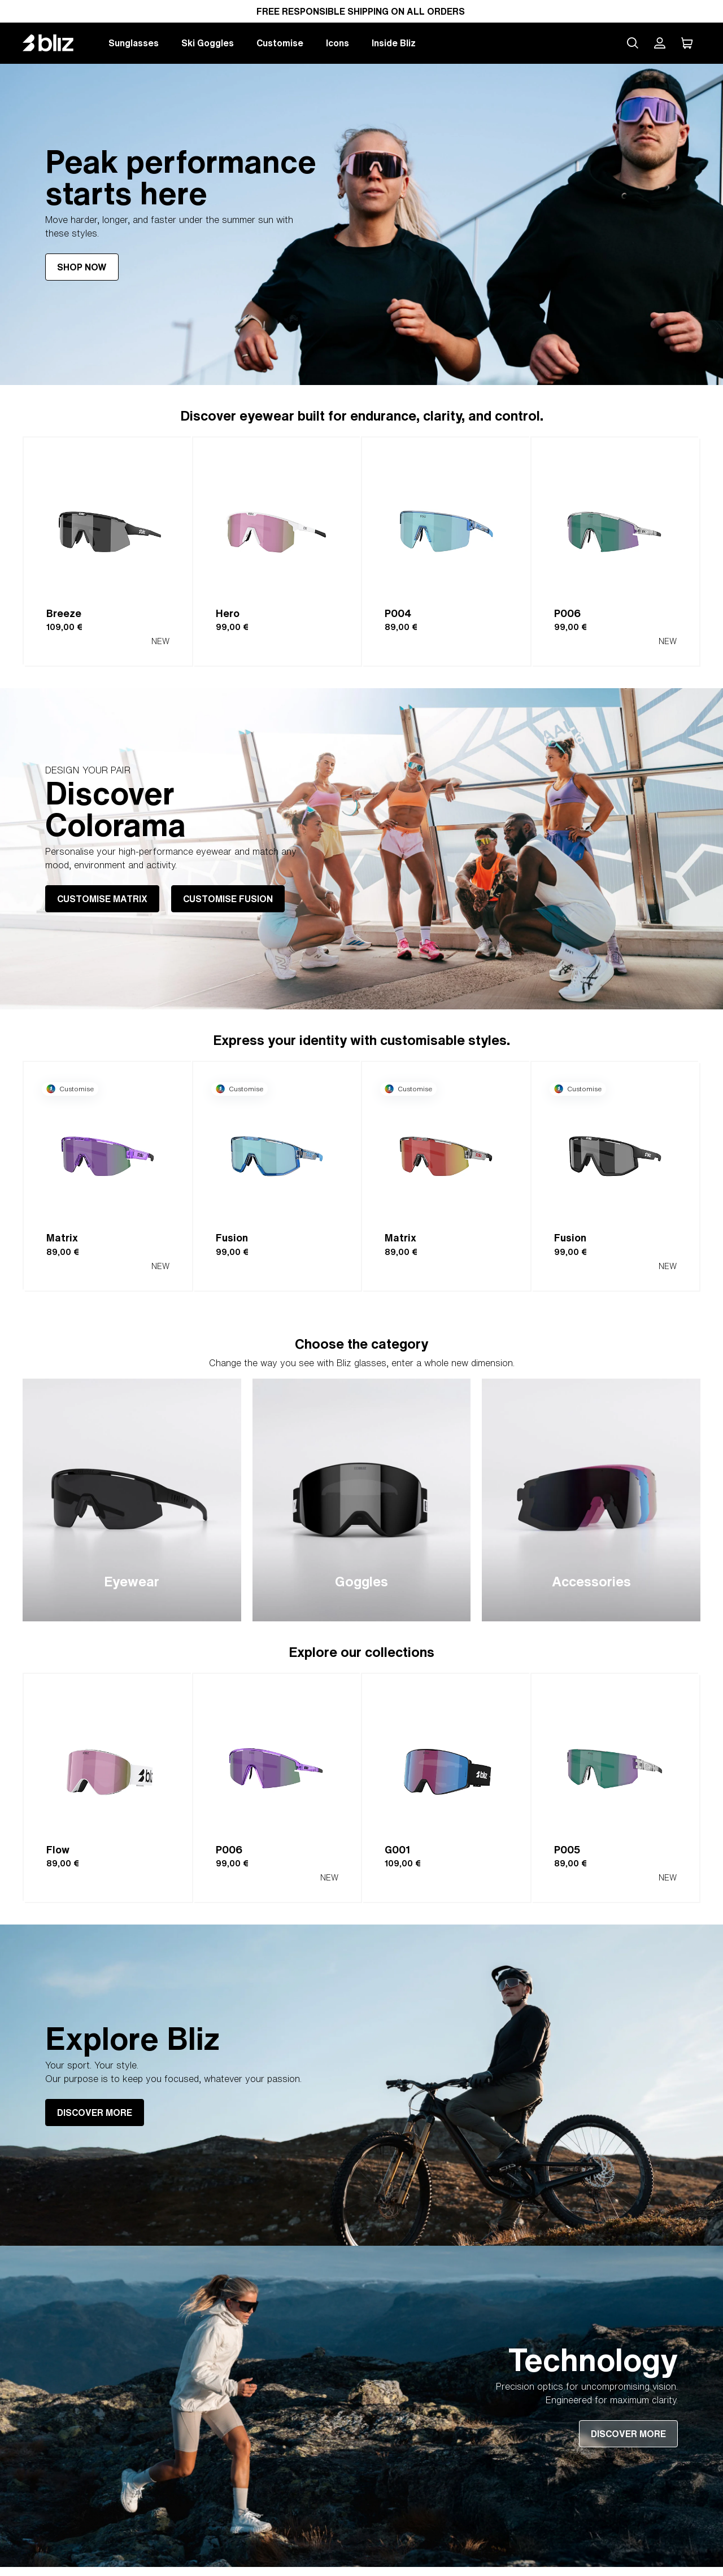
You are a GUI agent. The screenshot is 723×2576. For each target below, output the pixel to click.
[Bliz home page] (56, 43)
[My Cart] (686, 42)
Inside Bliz (394, 42)
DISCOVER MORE (94, 2112)
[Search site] (632, 42)
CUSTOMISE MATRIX (102, 898)
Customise (279, 42)
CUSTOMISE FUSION (228, 898)
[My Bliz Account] (659, 42)
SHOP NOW (82, 267)
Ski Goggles (207, 42)
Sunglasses (133, 42)
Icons (337, 42)
